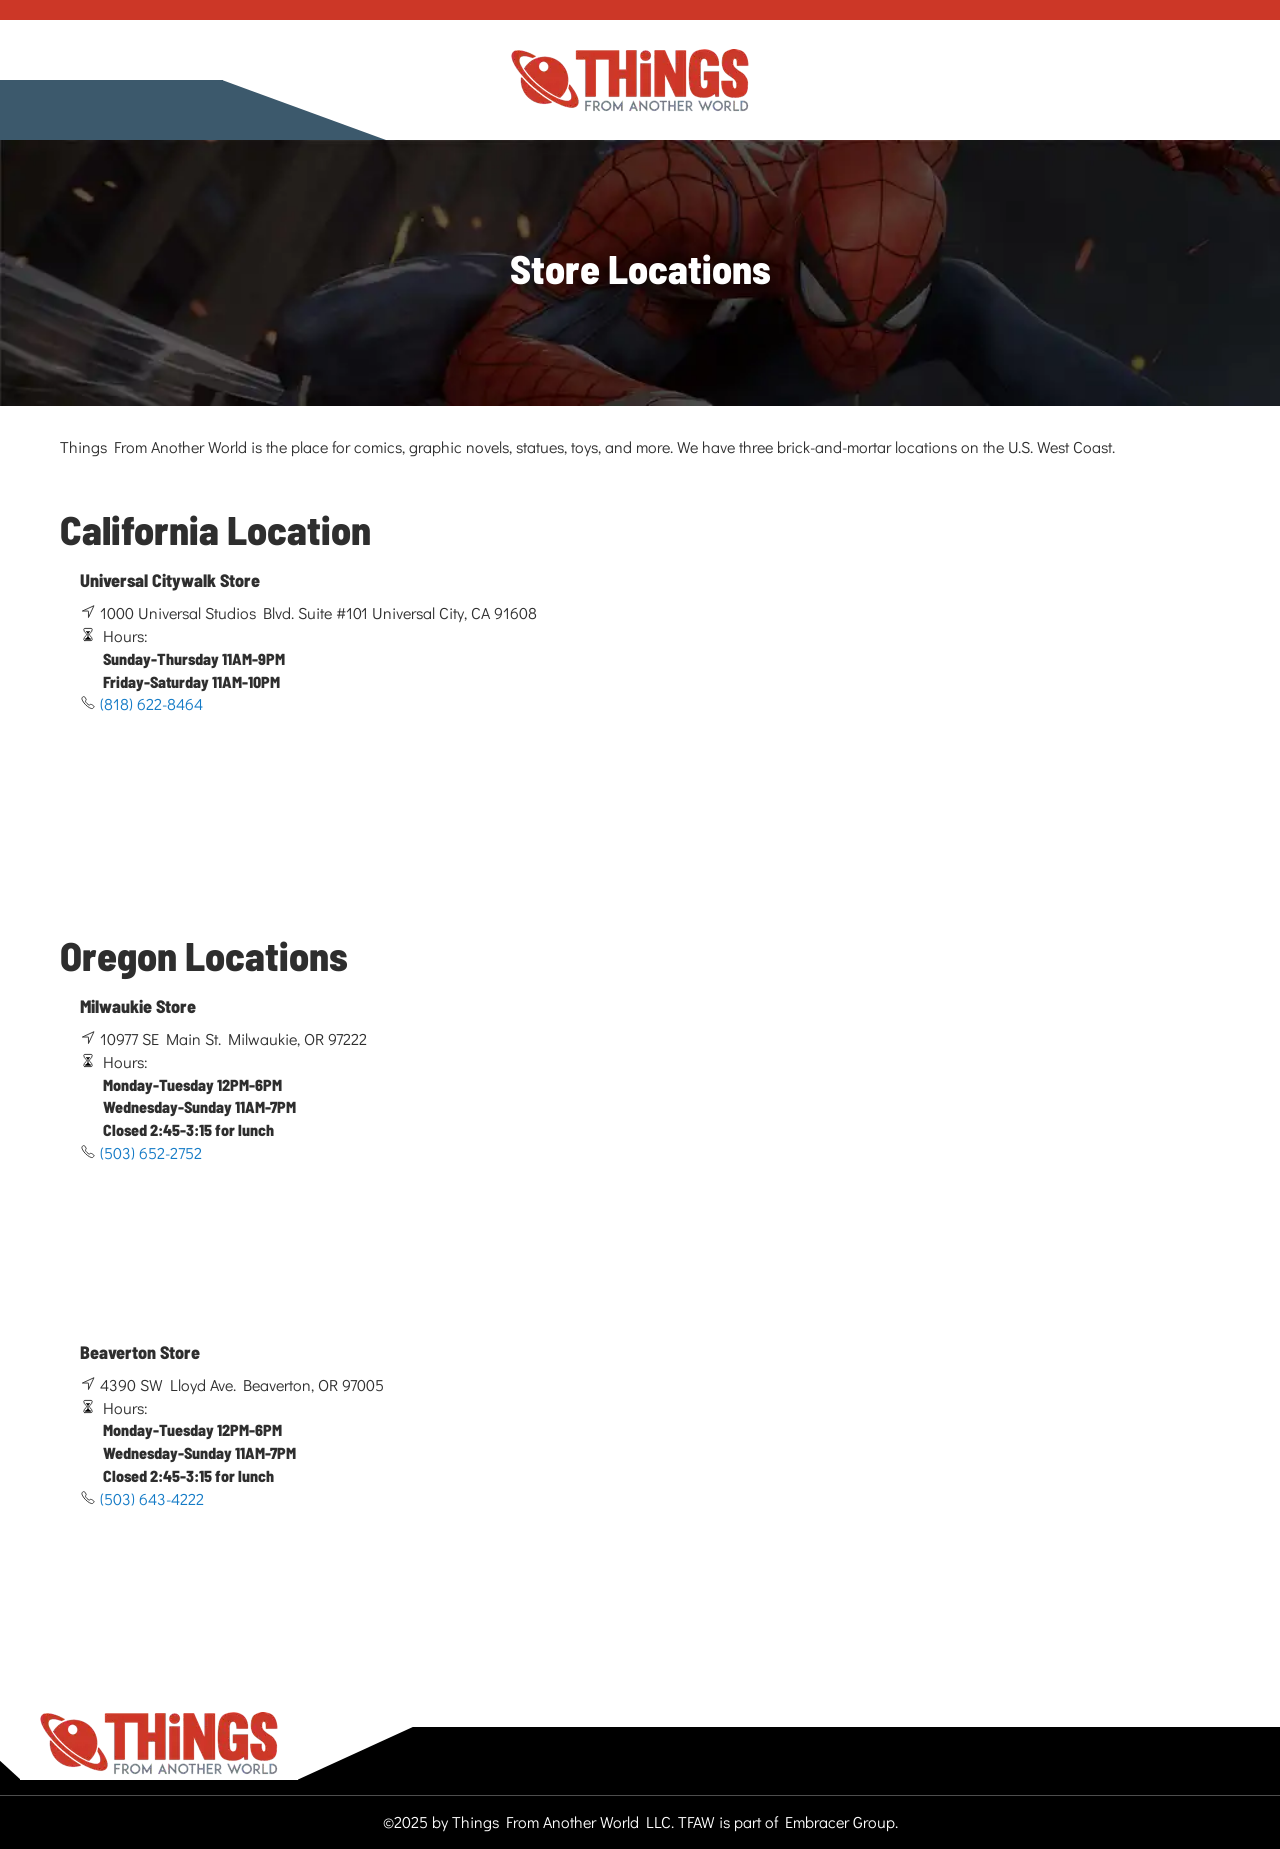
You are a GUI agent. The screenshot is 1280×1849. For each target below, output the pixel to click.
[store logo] (630, 80)
